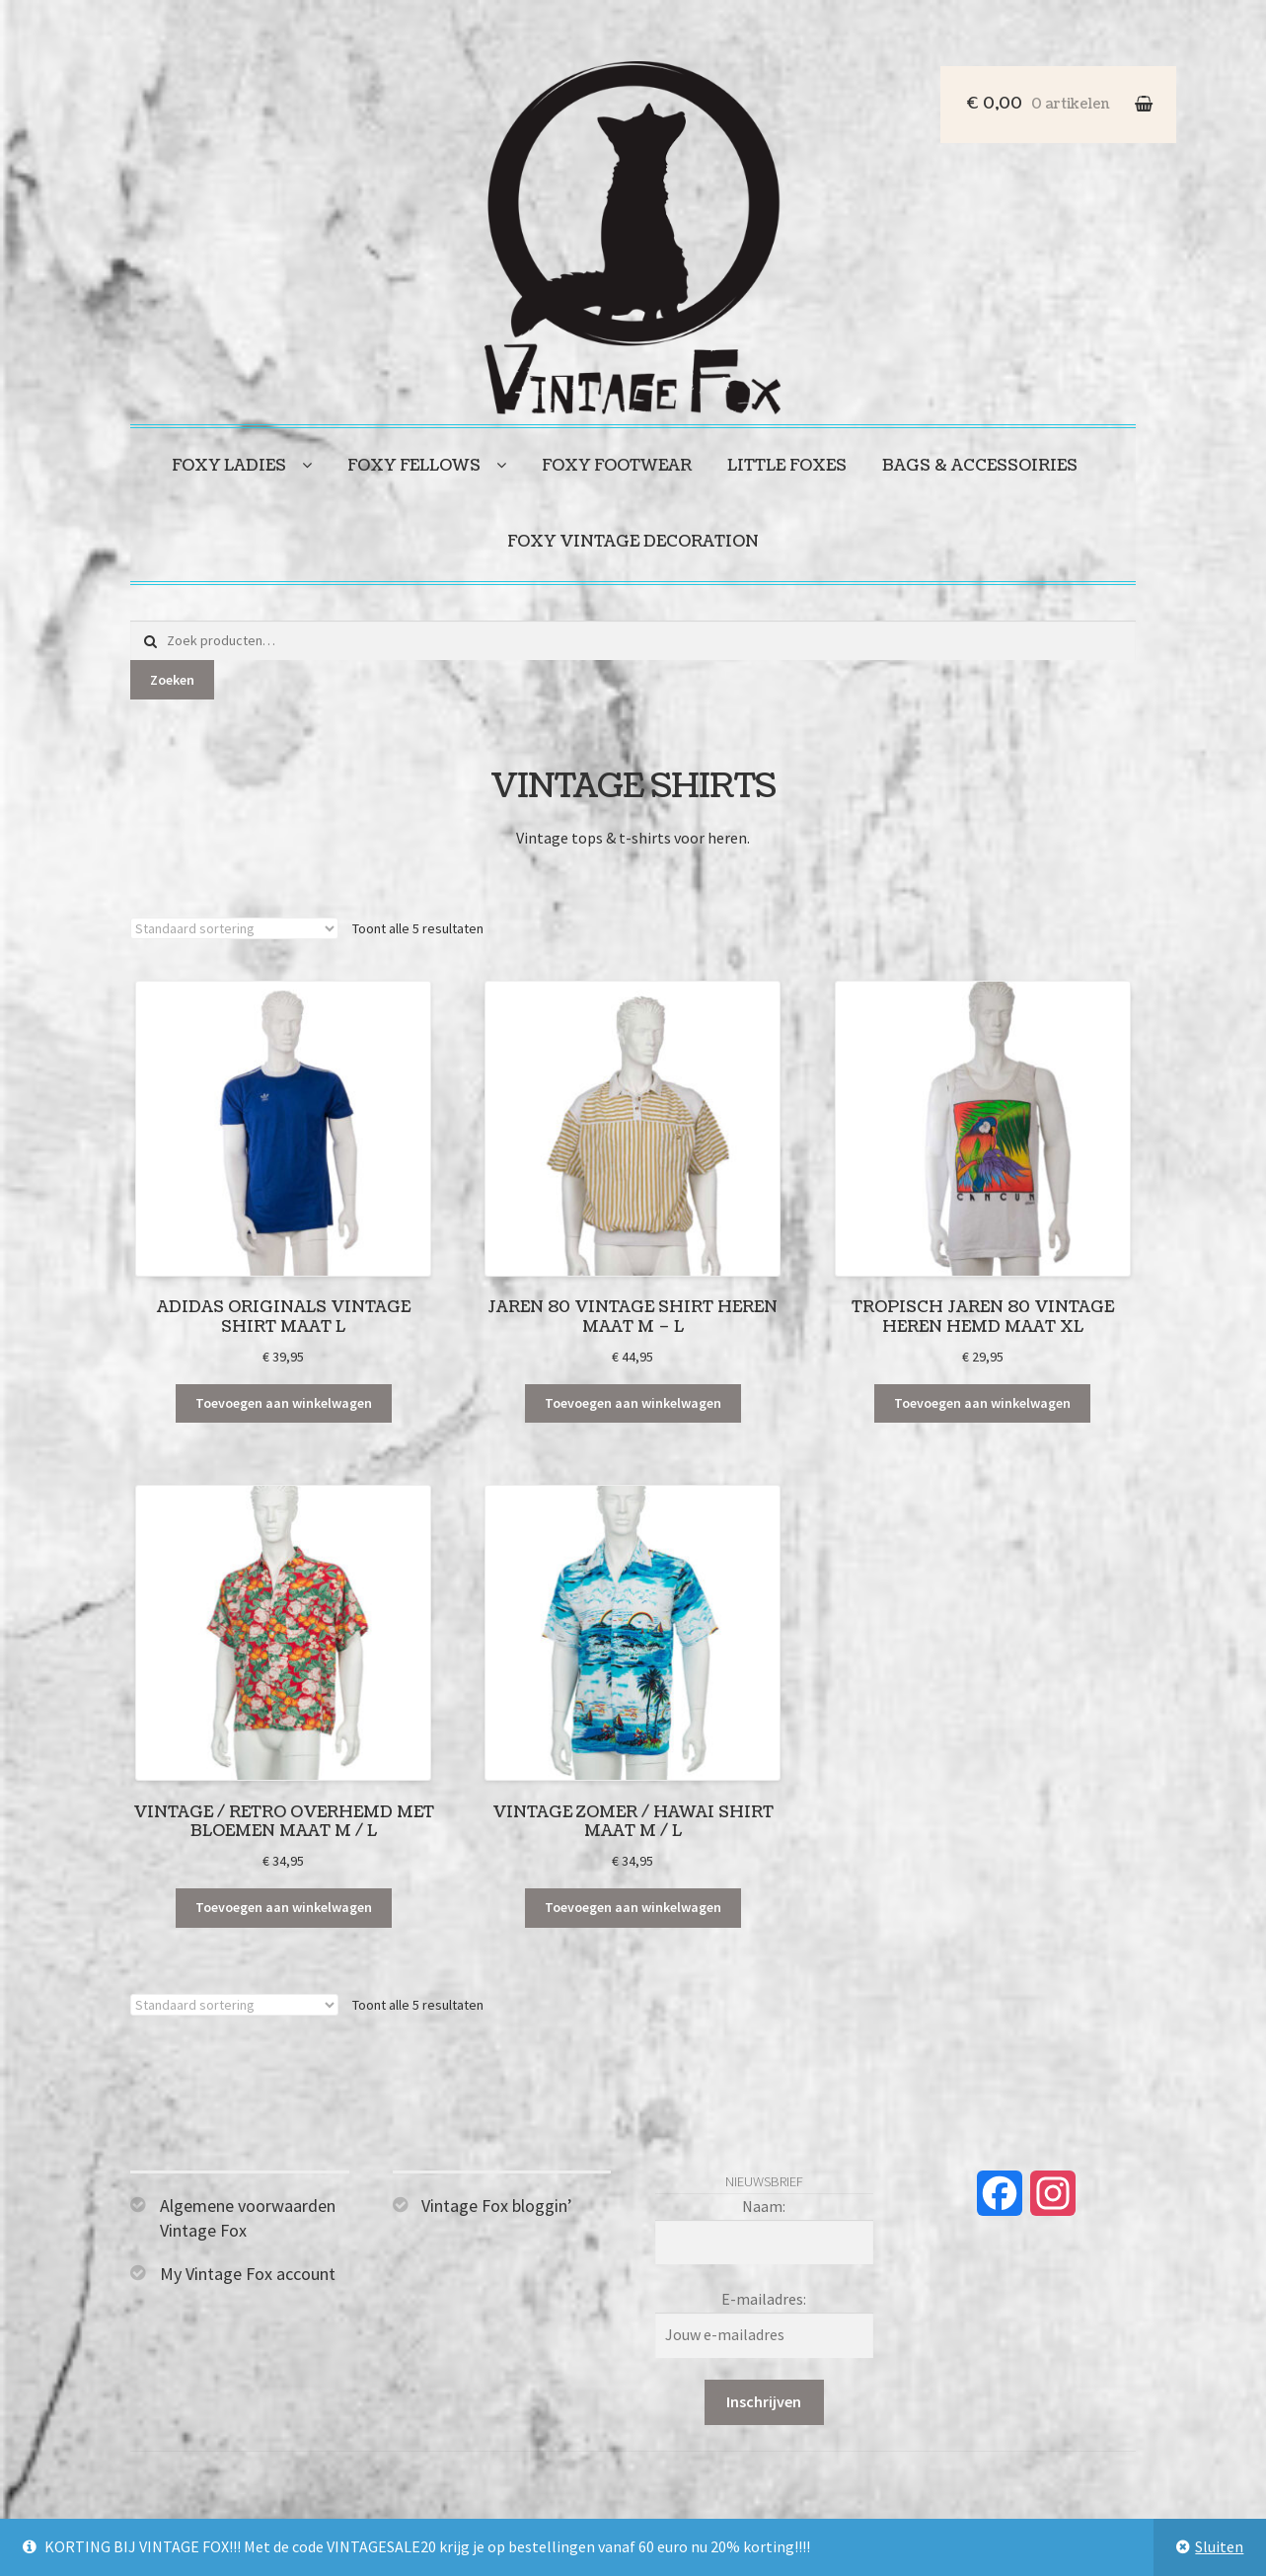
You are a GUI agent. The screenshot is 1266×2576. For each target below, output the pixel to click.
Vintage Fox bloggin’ (496, 2205)
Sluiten (1219, 2546)
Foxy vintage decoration (633, 541)
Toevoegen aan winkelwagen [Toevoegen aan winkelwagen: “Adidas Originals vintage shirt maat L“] (283, 1403)
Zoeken (172, 680)
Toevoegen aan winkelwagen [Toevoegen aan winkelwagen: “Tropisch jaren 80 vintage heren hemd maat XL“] (982, 1403)
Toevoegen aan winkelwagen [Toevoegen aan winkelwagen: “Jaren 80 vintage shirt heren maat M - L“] (633, 1403)
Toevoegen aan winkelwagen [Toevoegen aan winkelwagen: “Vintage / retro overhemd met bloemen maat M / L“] (283, 1907)
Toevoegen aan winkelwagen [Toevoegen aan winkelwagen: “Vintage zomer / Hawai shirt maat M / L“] (633, 1907)
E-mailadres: (763, 2299)
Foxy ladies (229, 466)
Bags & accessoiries (980, 466)
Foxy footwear (617, 466)
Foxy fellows (414, 466)
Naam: (763, 2206)
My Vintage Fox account (247, 2273)
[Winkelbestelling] (234, 928)
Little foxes (787, 466)
